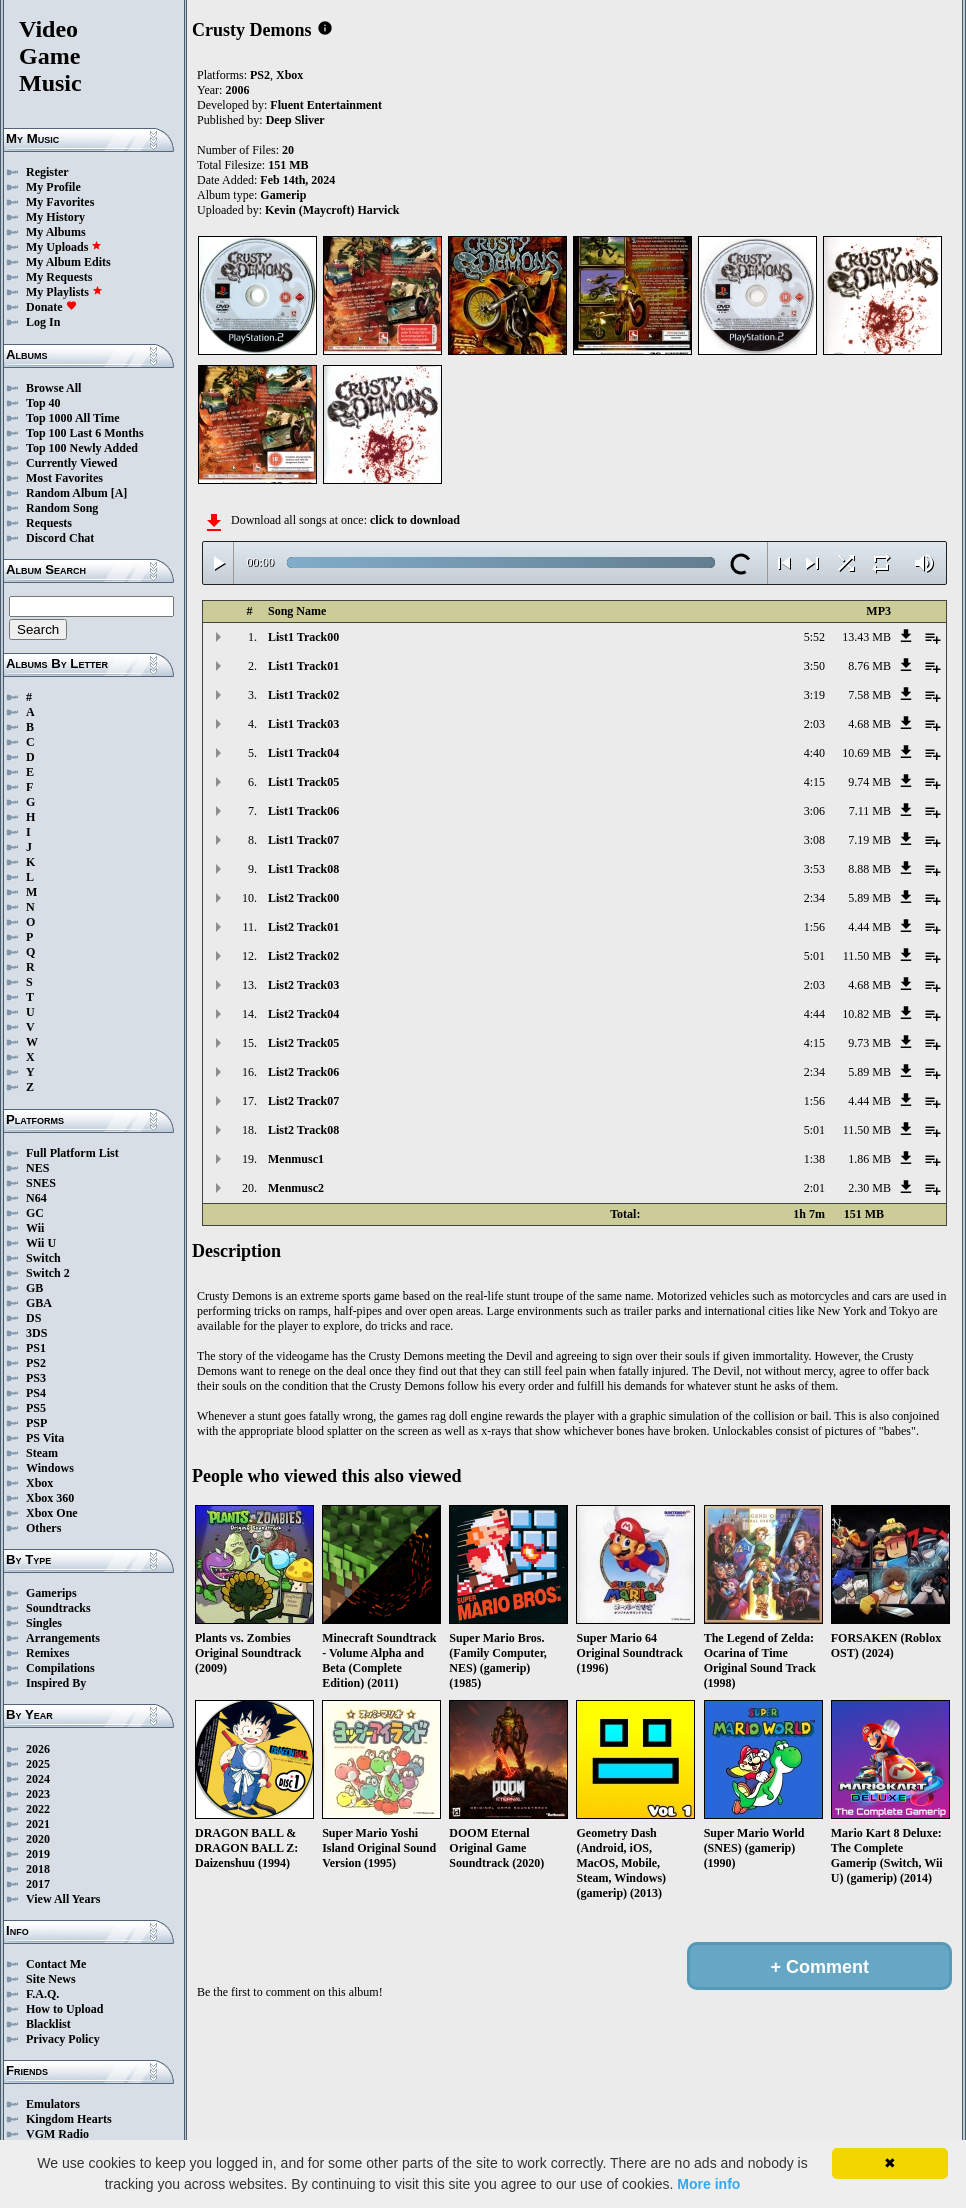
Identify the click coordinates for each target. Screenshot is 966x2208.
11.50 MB (867, 956)
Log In (43, 322)
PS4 (36, 1393)
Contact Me (56, 1964)
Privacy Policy (63, 2039)
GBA (39, 1303)
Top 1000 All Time (72, 418)
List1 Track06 (303, 811)
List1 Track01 (303, 666)
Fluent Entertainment (326, 105)
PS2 (36, 1363)
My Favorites (60, 202)
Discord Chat (60, 538)
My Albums (56, 232)
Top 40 (43, 403)
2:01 (814, 1188)
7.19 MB (869, 840)
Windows (50, 1468)
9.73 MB (869, 1043)
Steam (42, 1453)
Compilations (60, 1668)
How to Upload (64, 2009)
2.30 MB (869, 1188)
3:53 (814, 869)
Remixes (47, 1653)
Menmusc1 (296, 1159)
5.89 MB (869, 898)
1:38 (814, 1159)
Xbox (39, 1483)
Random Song (62, 508)
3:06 (814, 811)
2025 (38, 1764)
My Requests (59, 277)
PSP (36, 1423)
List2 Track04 (303, 1014)
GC (35, 1213)
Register (47, 172)
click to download (415, 520)
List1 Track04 (303, 753)
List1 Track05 (303, 782)
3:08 (814, 840)
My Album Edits (68, 262)
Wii (35, 1228)
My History (55, 217)
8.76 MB (869, 666)
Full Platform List (72, 1153)
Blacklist (48, 2024)
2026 (38, 1749)
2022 (38, 1809)
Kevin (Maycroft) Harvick (332, 210)
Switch (43, 1258)
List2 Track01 (303, 927)
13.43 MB (866, 637)
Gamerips (51, 1593)
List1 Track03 (303, 724)
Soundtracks (58, 1608)
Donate (51, 307)
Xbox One (52, 1513)
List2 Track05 (303, 1043)
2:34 (814, 898)
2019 (38, 1854)
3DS (36, 1333)
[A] (119, 493)
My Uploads (64, 247)
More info (708, 2184)
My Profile (53, 187)
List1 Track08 (303, 869)
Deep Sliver (295, 120)
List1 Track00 (303, 637)
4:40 (814, 753)
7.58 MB (869, 695)
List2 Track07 (303, 1101)
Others (43, 1528)
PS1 (36, 1348)
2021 (38, 1824)
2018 (38, 1869)
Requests (49, 523)
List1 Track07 (303, 840)
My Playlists (64, 292)
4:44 (814, 1014)
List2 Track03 (303, 985)
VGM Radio (57, 2134)
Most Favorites (64, 478)
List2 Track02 (303, 956)
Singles (44, 1623)
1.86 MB (869, 1159)
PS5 (36, 1408)
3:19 (814, 695)
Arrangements (63, 1638)
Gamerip (283, 195)
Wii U (41, 1243)
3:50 (814, 666)
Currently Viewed (71, 463)
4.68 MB (869, 724)
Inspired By (56, 1683)
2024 (38, 1779)
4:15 (814, 782)
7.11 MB (870, 811)
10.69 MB (866, 753)
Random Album (67, 493)
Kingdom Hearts (69, 2119)
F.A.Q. (42, 1994)
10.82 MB (866, 1014)
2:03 (814, 724)
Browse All (53, 388)
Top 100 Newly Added (82, 448)
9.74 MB (869, 782)
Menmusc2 (296, 1188)
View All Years (63, 1899)
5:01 (814, 956)
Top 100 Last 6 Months (85, 433)
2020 (38, 1839)
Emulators (53, 2104)
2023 (38, 1794)
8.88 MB (869, 869)
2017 (38, 1884)
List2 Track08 (303, 1130)
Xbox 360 (50, 1498)
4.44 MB (869, 927)
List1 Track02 (303, 695)
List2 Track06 (303, 1072)
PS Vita (45, 1438)
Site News (51, 1979)
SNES (41, 1183)
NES (37, 1168)
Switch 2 (48, 1273)
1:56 (814, 927)
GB (34, 1288)
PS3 (36, 1378)
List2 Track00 (303, 898)
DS (33, 1318)
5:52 (814, 637)
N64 (36, 1198)
